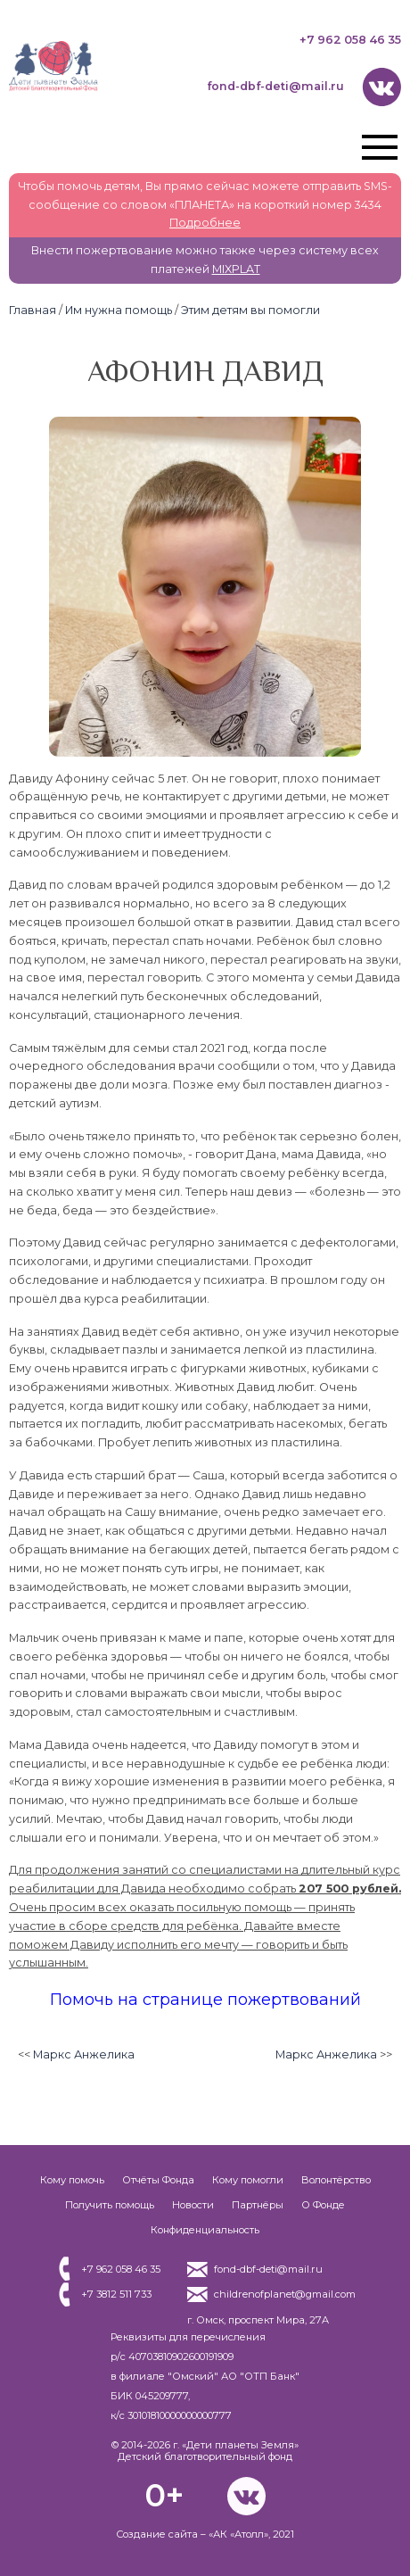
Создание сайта (157, 2534)
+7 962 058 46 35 (350, 39)
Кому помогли (247, 2180)
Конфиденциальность (205, 2230)
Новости (193, 2205)
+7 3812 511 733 (116, 2294)
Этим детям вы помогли (250, 310)
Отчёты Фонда (158, 2180)
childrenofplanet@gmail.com (285, 2294)
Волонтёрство (336, 2180)
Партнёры (257, 2205)
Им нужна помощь (118, 310)
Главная (32, 310)
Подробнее (205, 222)
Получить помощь (109, 2205)
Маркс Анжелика (84, 2054)
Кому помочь (72, 2180)
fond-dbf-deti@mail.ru (275, 86)
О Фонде (323, 2205)
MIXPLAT (236, 269)
